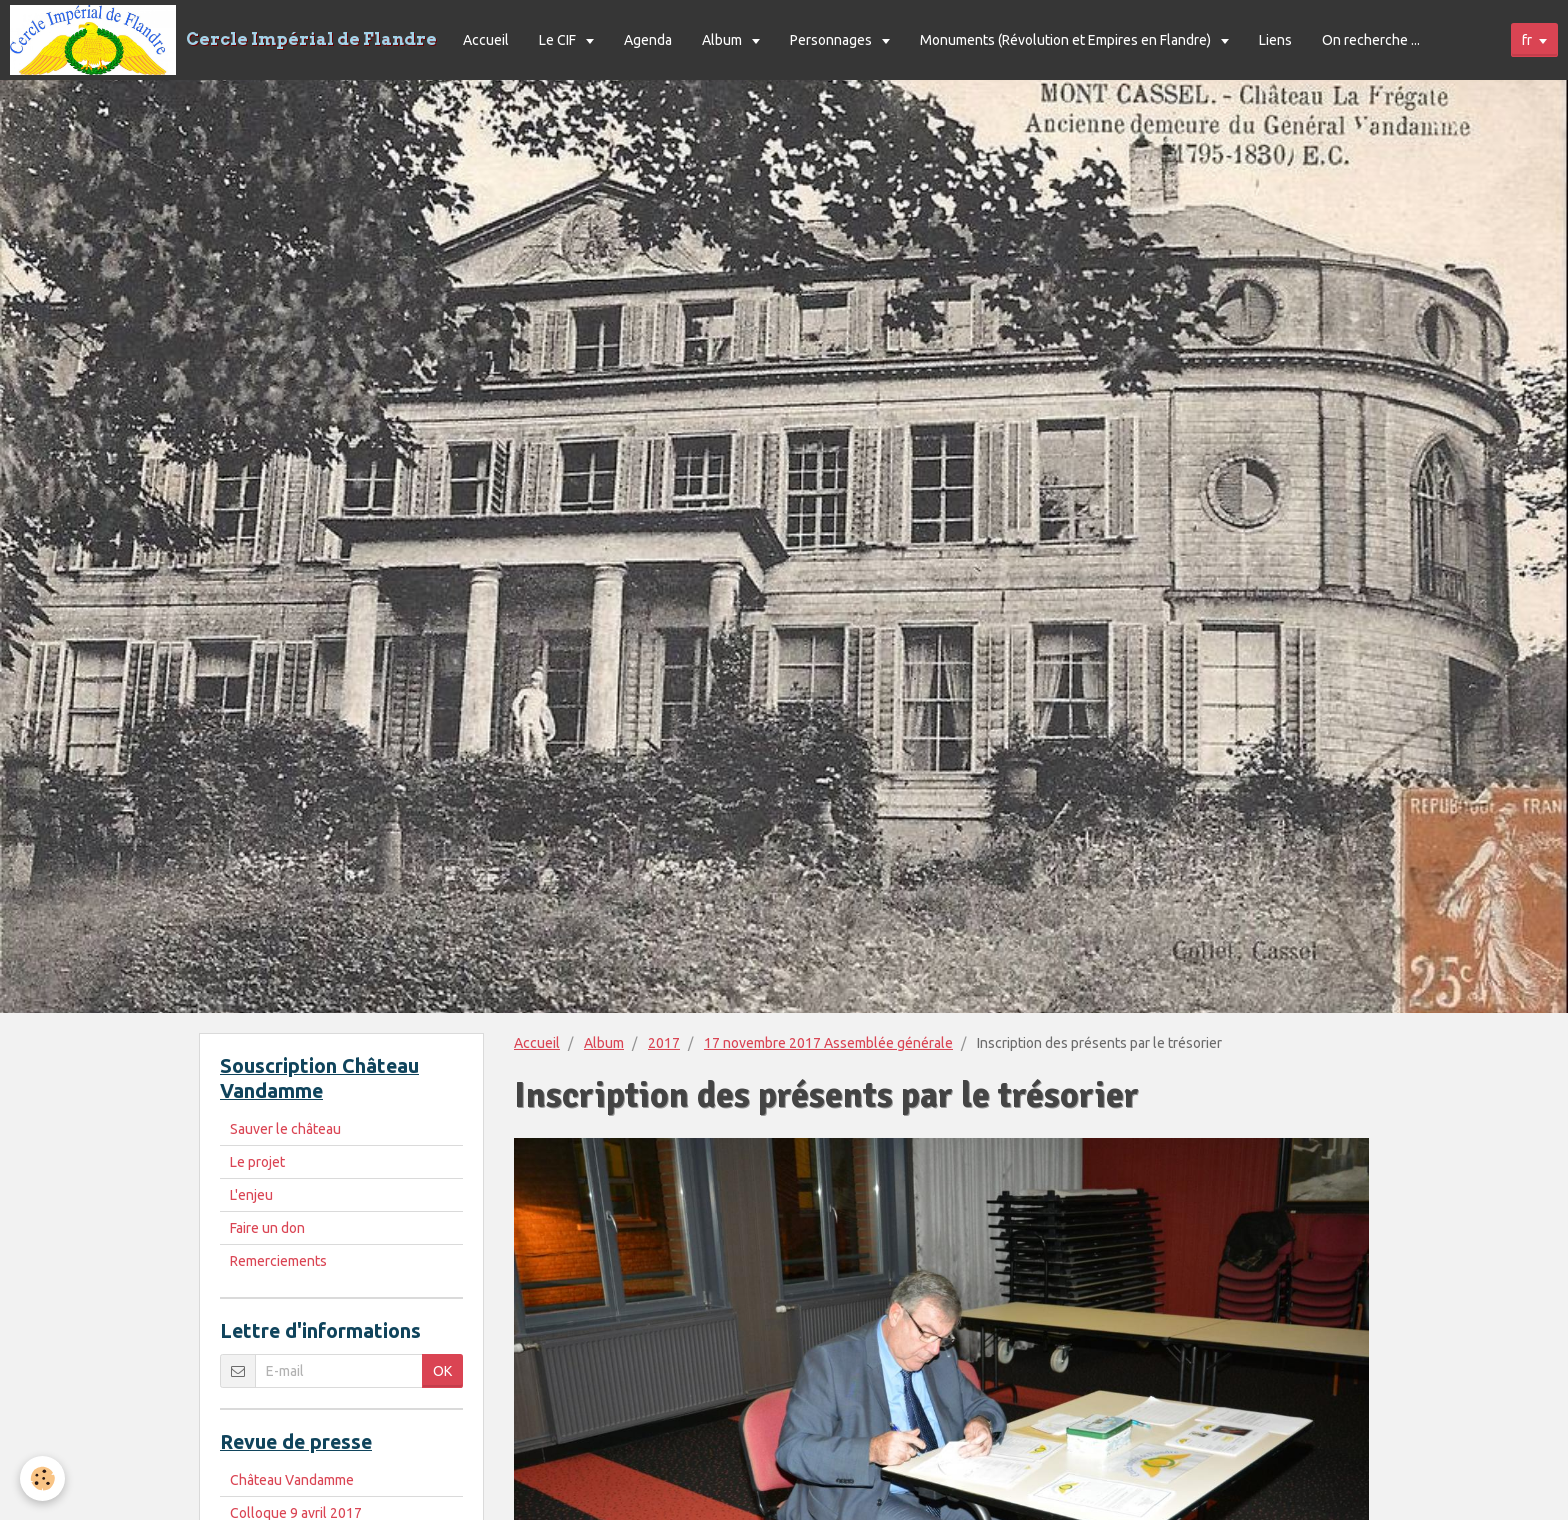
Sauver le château (285, 1129)
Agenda (648, 40)
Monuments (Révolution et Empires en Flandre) (1067, 40)
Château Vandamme (292, 1480)
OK (442, 1371)
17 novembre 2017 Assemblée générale (828, 1043)
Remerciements (278, 1261)
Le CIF (559, 40)
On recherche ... (1371, 40)
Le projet (257, 1162)
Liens (1275, 40)
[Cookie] (42, 1478)
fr (1527, 40)
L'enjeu (251, 1195)
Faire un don (267, 1228)
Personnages (832, 40)
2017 (664, 1043)
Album (723, 40)
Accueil (486, 40)
